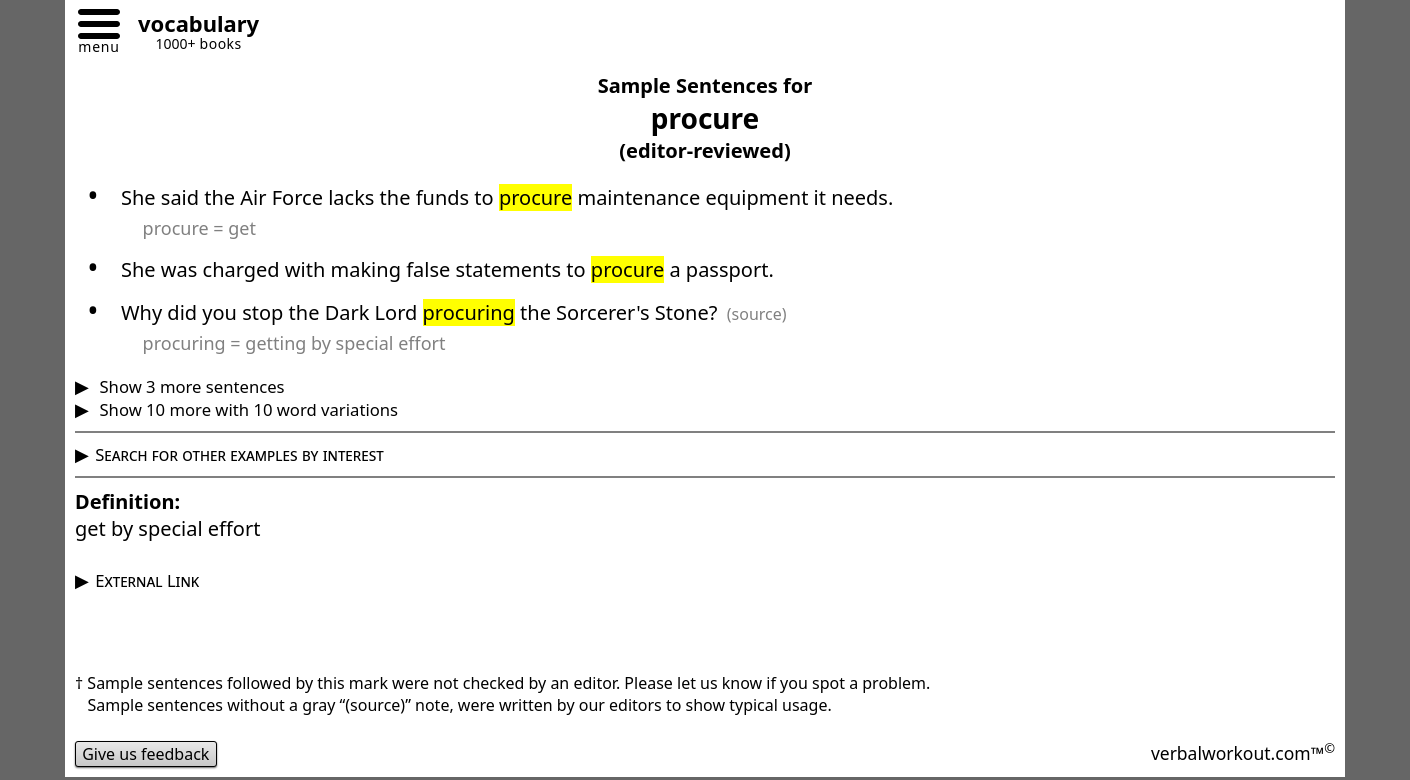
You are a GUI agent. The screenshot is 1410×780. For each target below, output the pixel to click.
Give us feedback (146, 754)
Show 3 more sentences (189, 386)
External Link (147, 580)
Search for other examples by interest (239, 454)
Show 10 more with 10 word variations (246, 409)
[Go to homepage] (191, 26)
